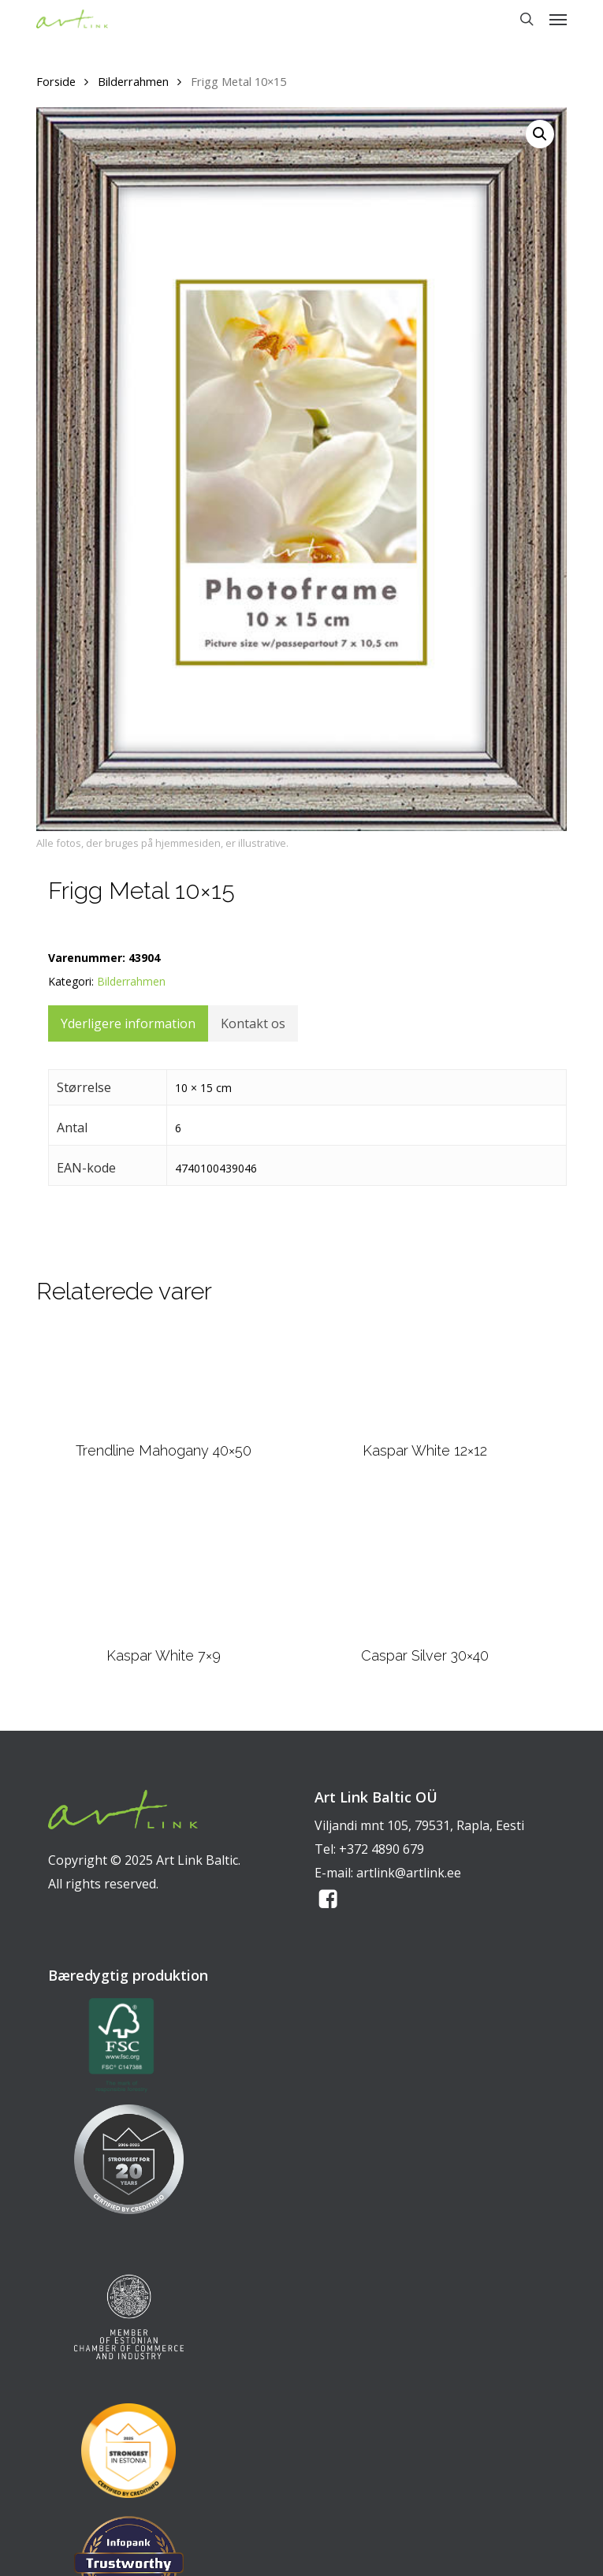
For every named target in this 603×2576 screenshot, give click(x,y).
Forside (56, 81)
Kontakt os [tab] (253, 1023)
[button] (558, 19)
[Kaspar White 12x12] (425, 1378)
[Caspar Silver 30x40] (425, 1562)
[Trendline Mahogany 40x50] (163, 1378)
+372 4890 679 (381, 1849)
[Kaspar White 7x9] (163, 1562)
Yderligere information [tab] (128, 1023)
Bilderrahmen (133, 81)
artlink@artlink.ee (408, 1872)
